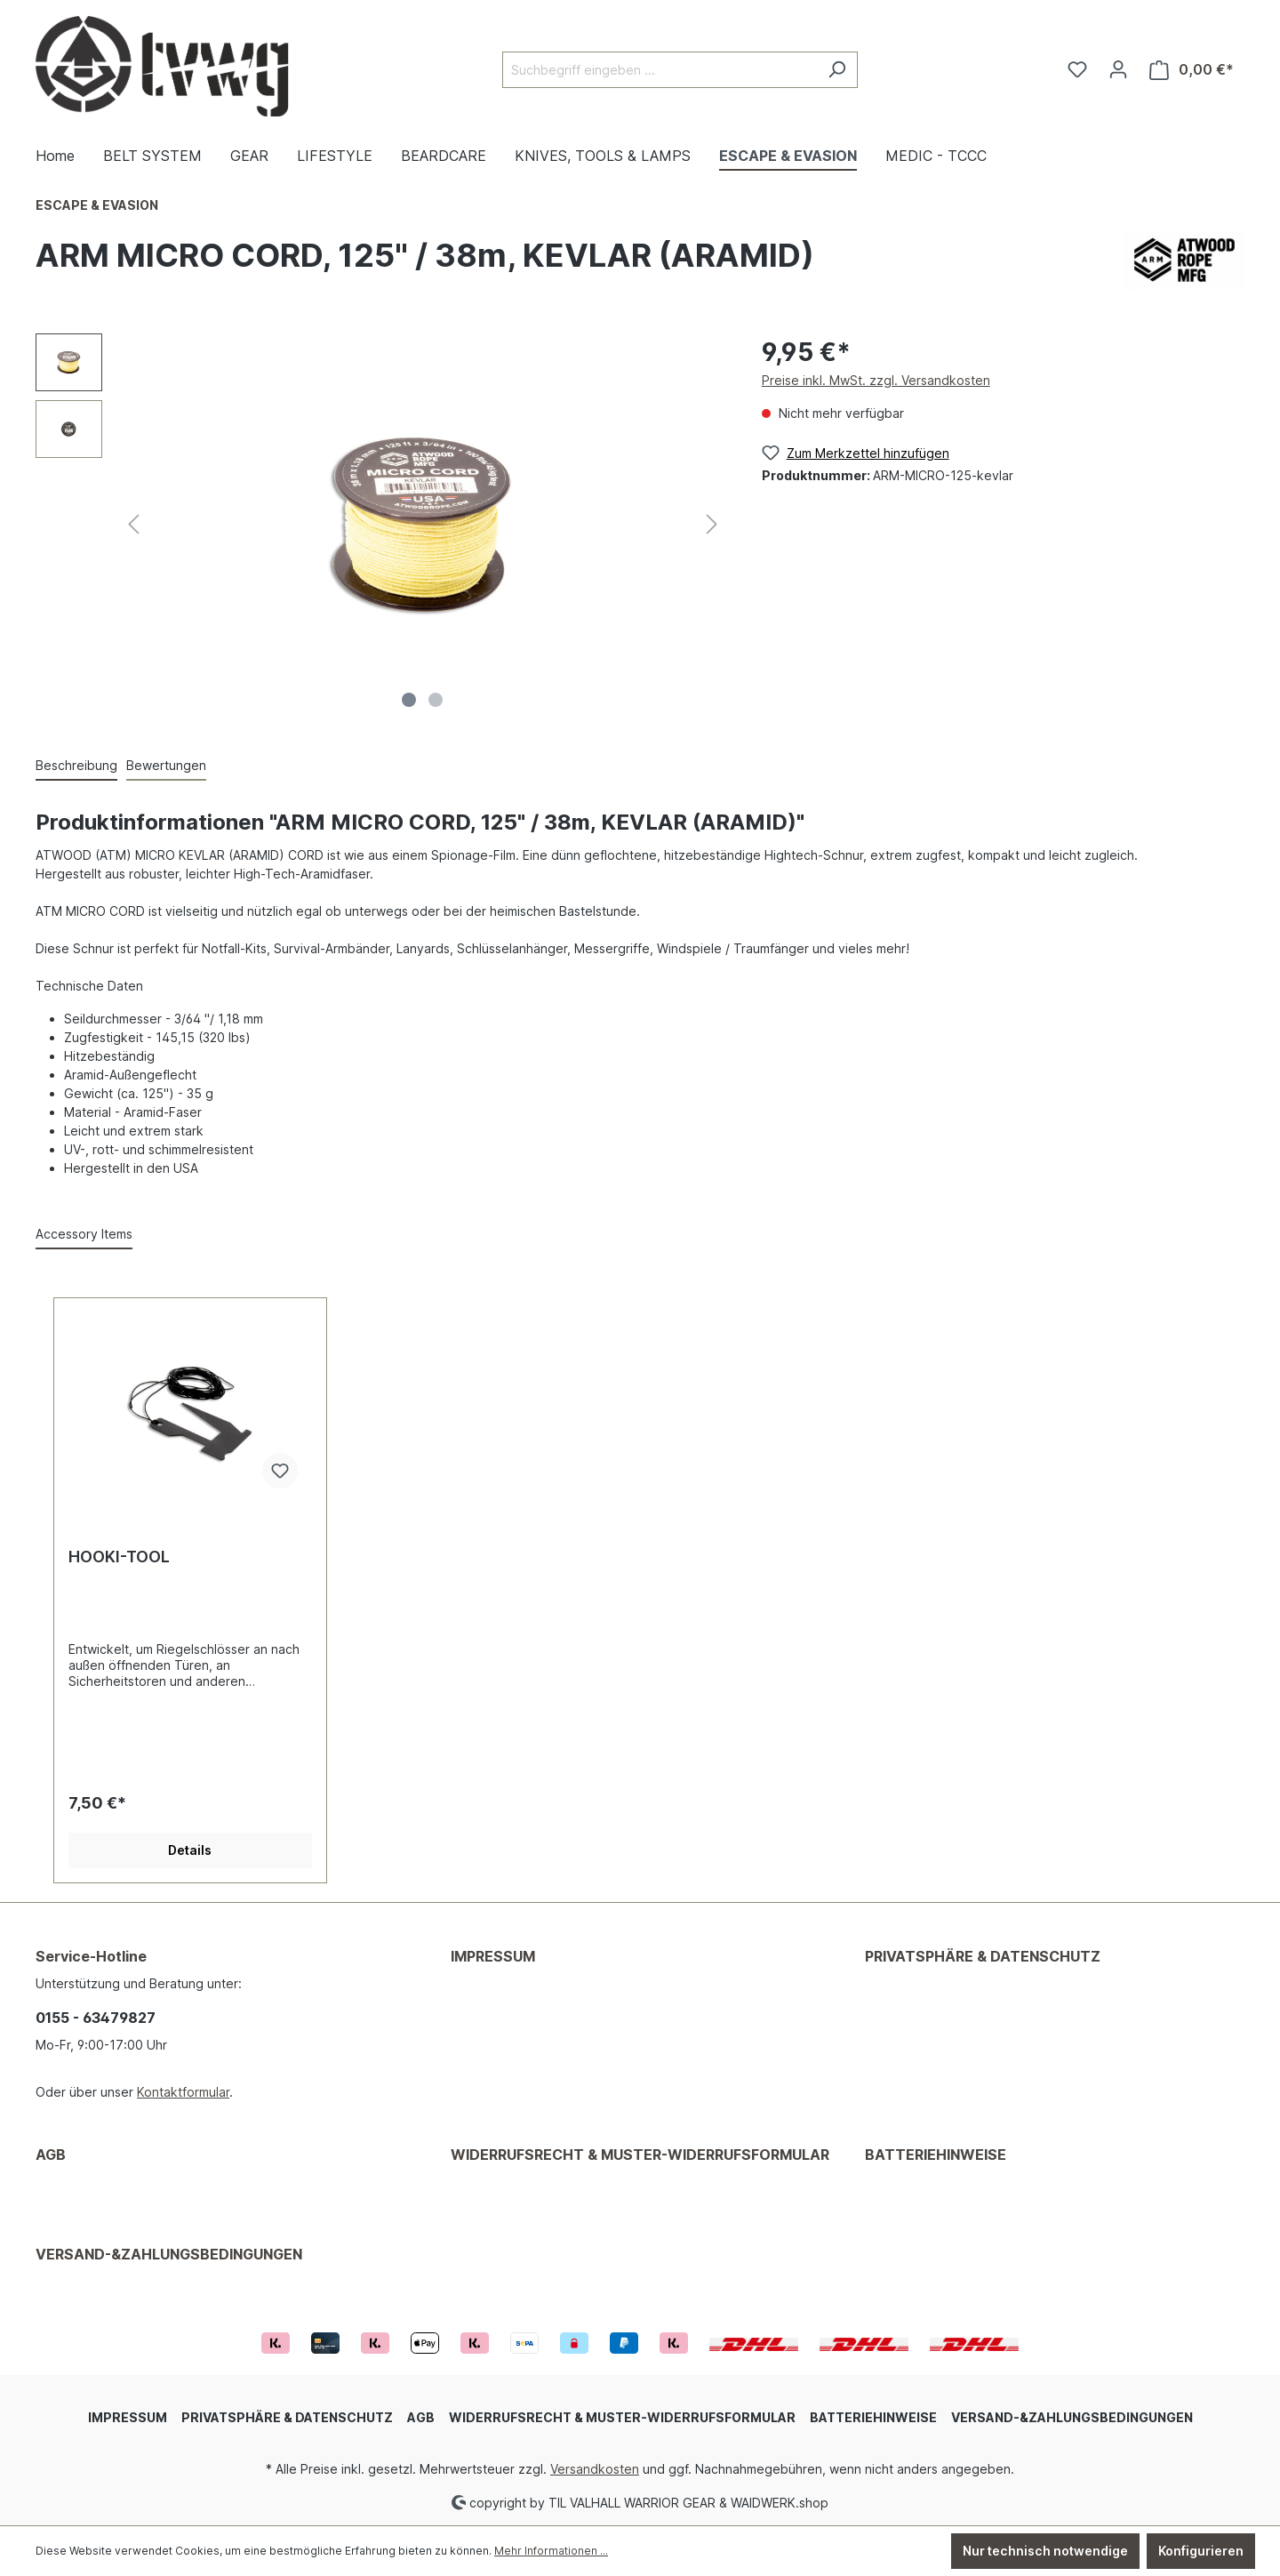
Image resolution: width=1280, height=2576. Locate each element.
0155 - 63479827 (96, 2017)
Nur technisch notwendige (1045, 2550)
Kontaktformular (183, 2091)
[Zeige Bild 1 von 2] (409, 700)
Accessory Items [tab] (84, 1233)
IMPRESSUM (493, 1956)
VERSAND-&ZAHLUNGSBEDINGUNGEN (169, 2254)
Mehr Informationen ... (551, 2550)
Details (190, 1850)
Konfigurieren (1201, 2550)
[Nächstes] (712, 524)
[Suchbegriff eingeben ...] (659, 70)
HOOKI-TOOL (119, 1556)
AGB (51, 2154)
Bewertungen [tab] (166, 765)
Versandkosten (594, 2468)
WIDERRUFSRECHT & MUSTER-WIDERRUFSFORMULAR (640, 2154)
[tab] (76, 766)
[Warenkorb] (1191, 69)
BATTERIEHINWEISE (935, 2154)
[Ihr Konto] (1118, 69)
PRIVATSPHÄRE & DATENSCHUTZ (982, 1956)
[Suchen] (837, 70)
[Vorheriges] (133, 524)
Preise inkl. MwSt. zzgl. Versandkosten (876, 380)
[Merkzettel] (1077, 69)
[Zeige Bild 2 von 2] (435, 700)
